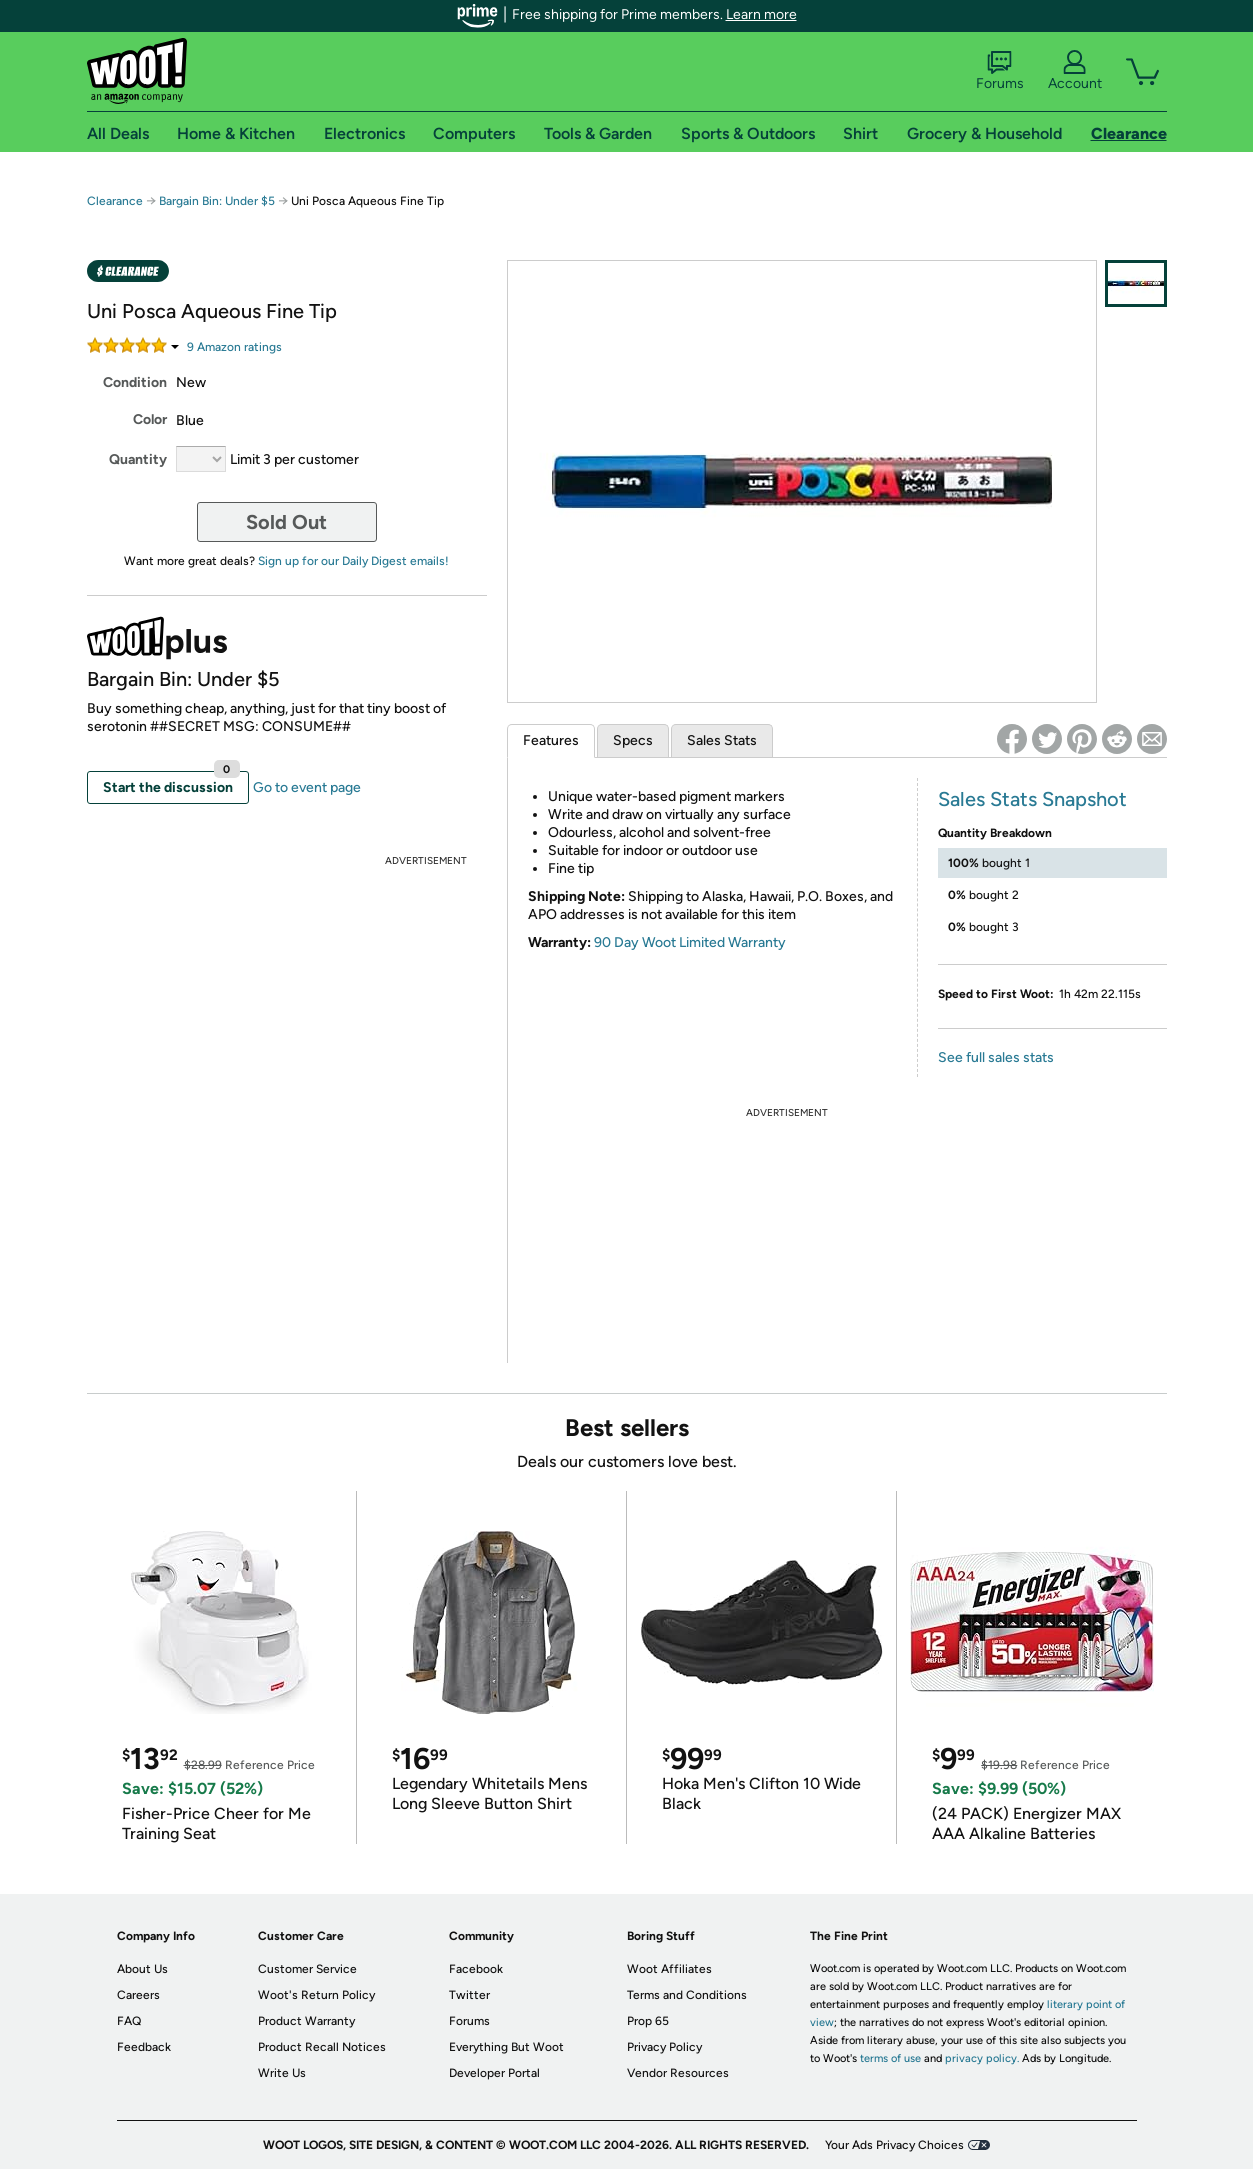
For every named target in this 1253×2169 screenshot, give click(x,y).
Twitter (469, 1995)
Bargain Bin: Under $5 (217, 201)
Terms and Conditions (687, 1995)
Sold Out (286, 522)
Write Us (282, 2073)
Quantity (138, 459)
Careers (138, 1995)
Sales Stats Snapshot (1032, 799)
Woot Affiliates (669, 1969)
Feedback (144, 2047)
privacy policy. (982, 2058)
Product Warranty (306, 2021)
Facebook (476, 1969)
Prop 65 (648, 2021)
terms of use (890, 2058)
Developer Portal (494, 2073)
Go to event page (307, 787)
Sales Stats (722, 740)
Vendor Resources (678, 2073)
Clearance (115, 201)
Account (1075, 71)
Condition (135, 382)
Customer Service (307, 1969)
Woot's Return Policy (316, 1995)
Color (150, 419)
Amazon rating (234, 347)
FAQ (129, 2021)
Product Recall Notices (322, 2047)
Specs (633, 740)
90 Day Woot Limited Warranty (690, 942)
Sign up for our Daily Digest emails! (353, 561)
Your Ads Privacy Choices (894, 2145)
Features (551, 740)
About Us (142, 1969)
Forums (1000, 71)
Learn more (761, 14)
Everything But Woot (506, 2047)
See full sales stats (996, 1057)
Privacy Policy (664, 2047)
